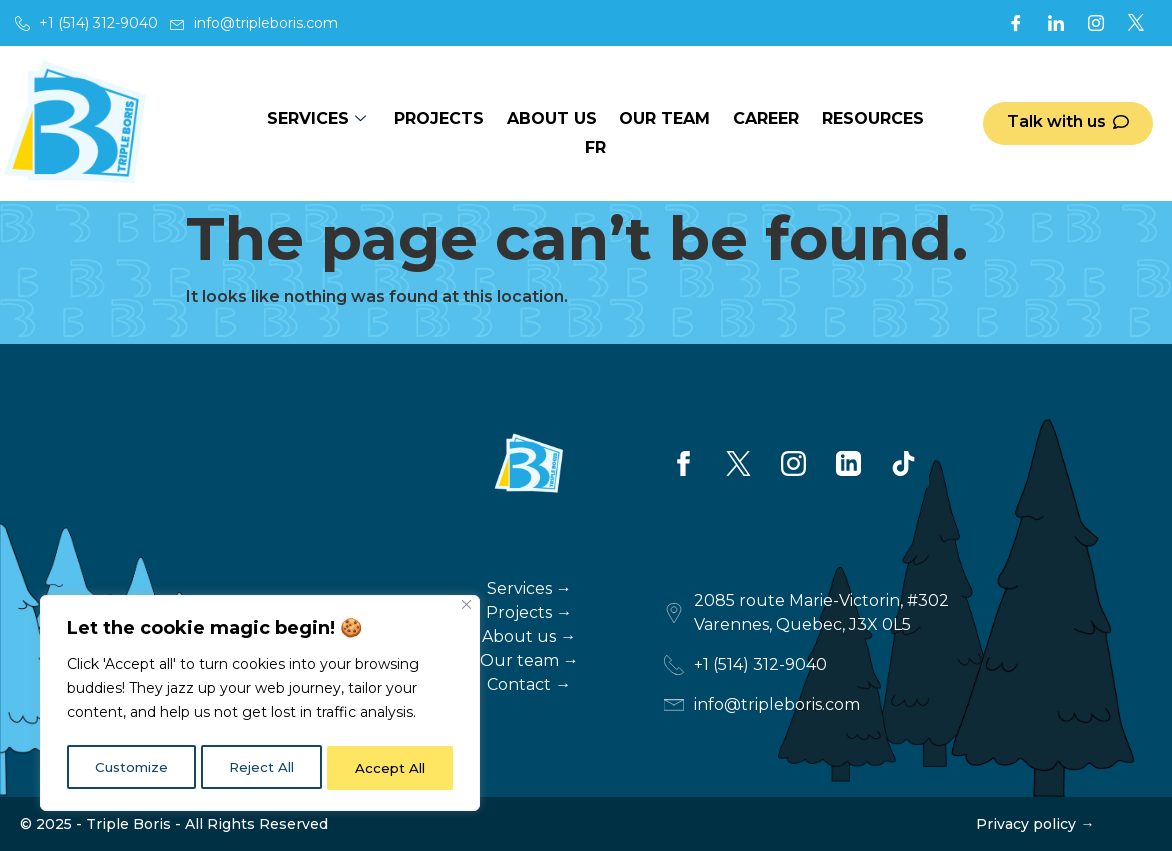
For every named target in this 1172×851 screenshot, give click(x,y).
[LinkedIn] (1056, 23)
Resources (845, 123)
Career (741, 123)
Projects (422, 123)
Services (305, 123)
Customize (130, 768)
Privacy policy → (1035, 824)
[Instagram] (1096, 23)
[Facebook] (1016, 23)
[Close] (466, 610)
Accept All (391, 768)
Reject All (261, 768)
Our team (642, 123)
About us (532, 123)
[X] (1136, 23)
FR (926, 123)
